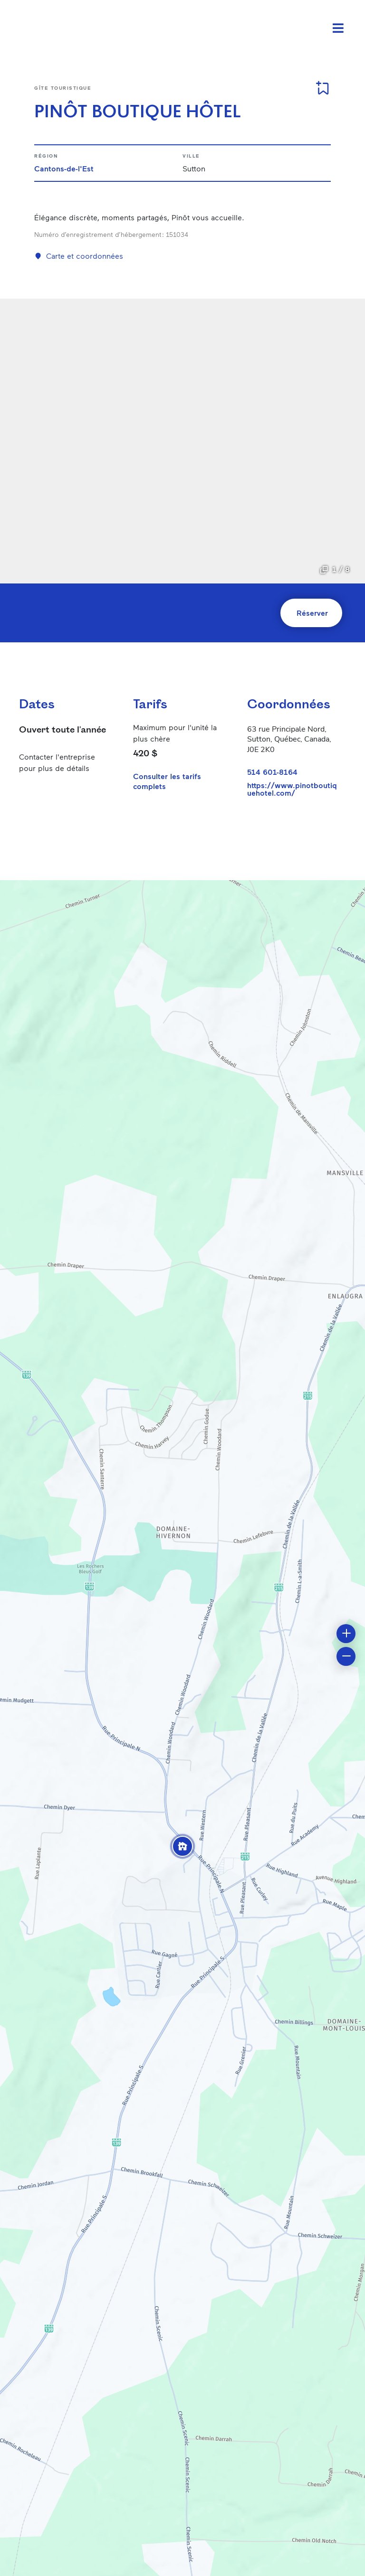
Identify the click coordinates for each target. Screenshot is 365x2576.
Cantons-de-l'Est (64, 168)
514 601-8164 (272, 771)
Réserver (312, 612)
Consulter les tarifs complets (167, 781)
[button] (182, 1846)
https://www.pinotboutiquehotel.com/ (292, 789)
